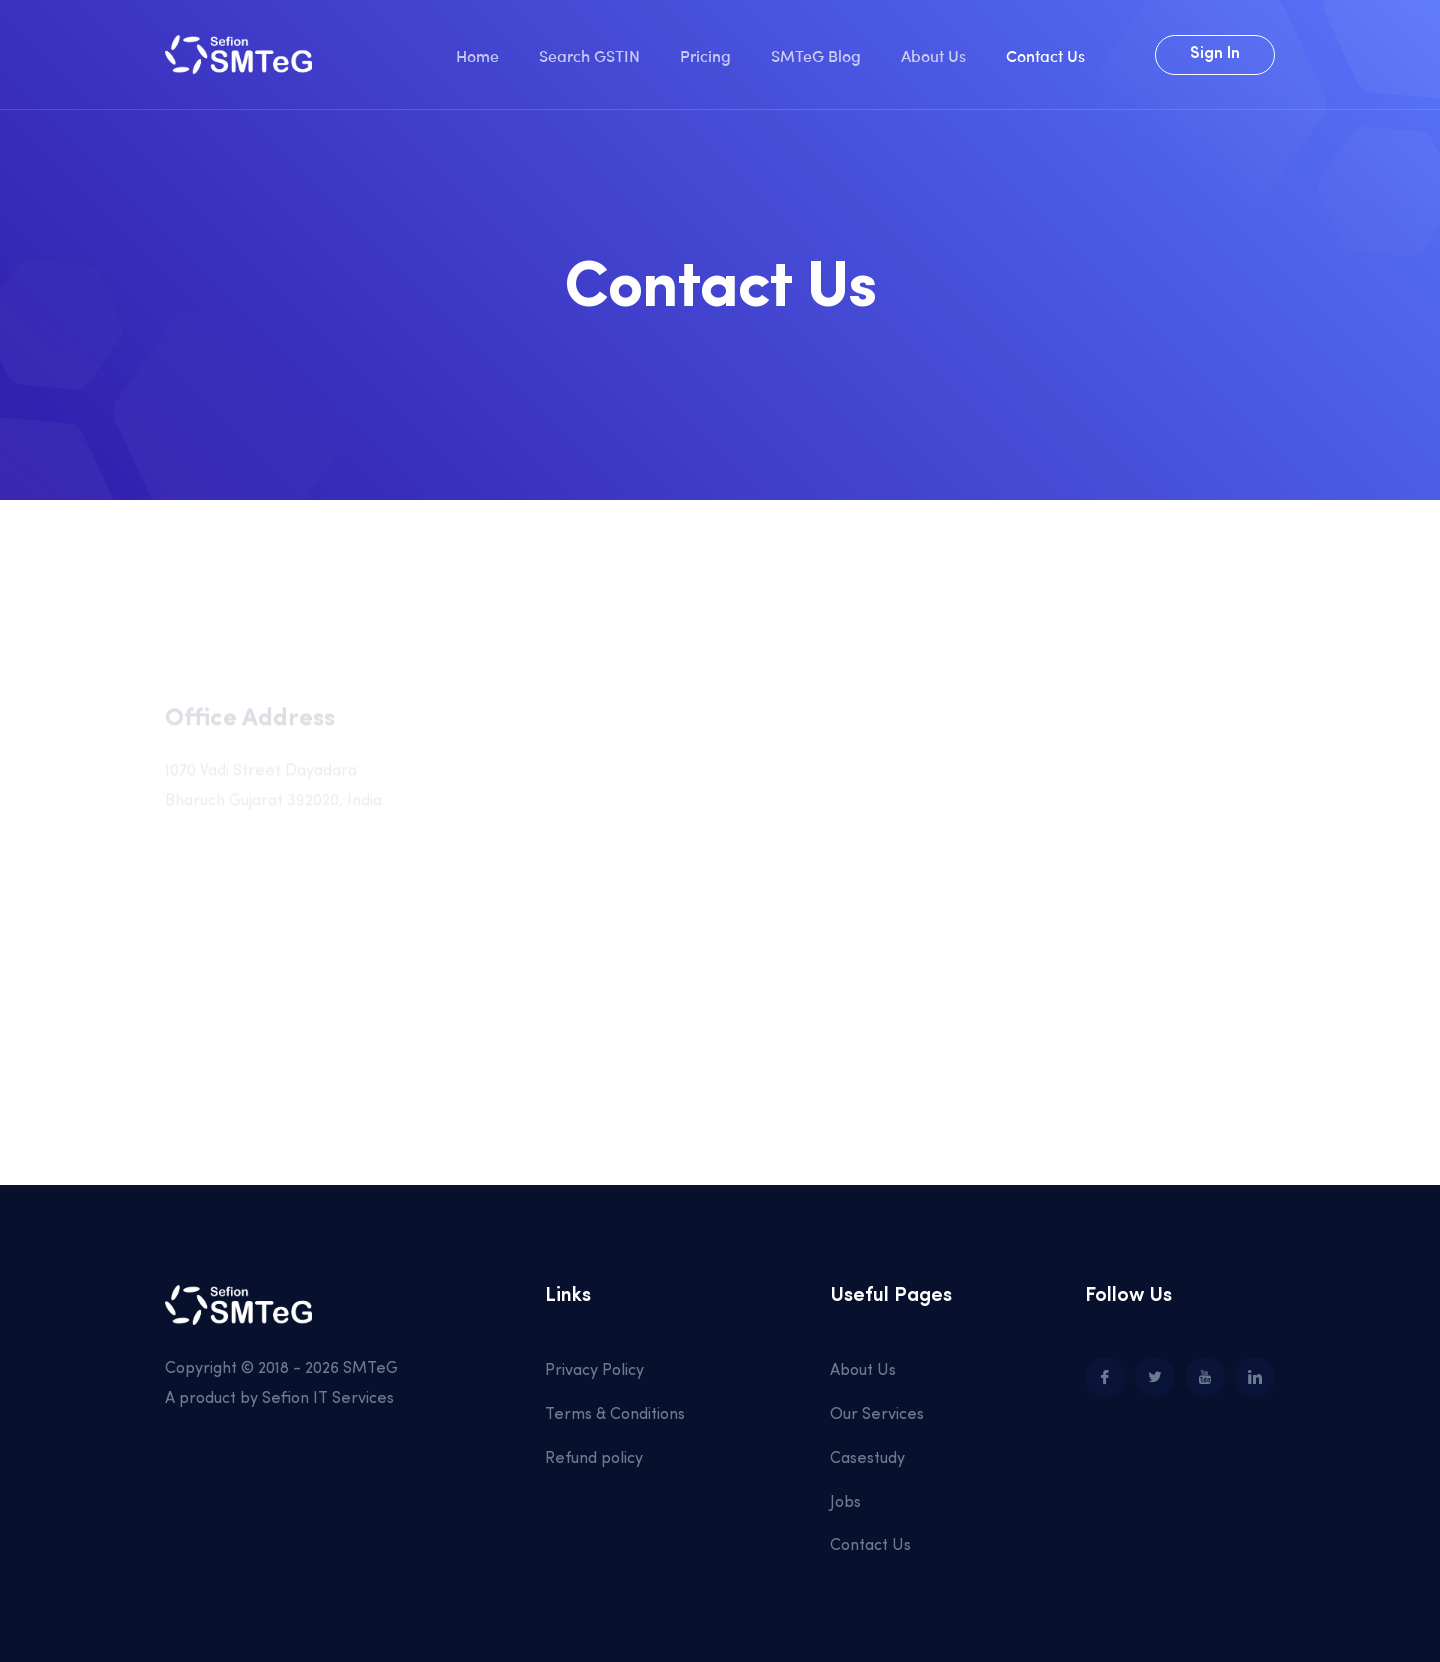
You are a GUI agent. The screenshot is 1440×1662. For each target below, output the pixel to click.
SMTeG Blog (816, 55)
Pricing (705, 55)
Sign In (1215, 54)
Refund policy (594, 1459)
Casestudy (867, 1459)
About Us (933, 55)
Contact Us (1045, 55)
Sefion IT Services (328, 1399)
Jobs (845, 1503)
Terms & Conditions (615, 1415)
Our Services (877, 1415)
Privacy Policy (594, 1371)
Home (477, 55)
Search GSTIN (589, 55)
